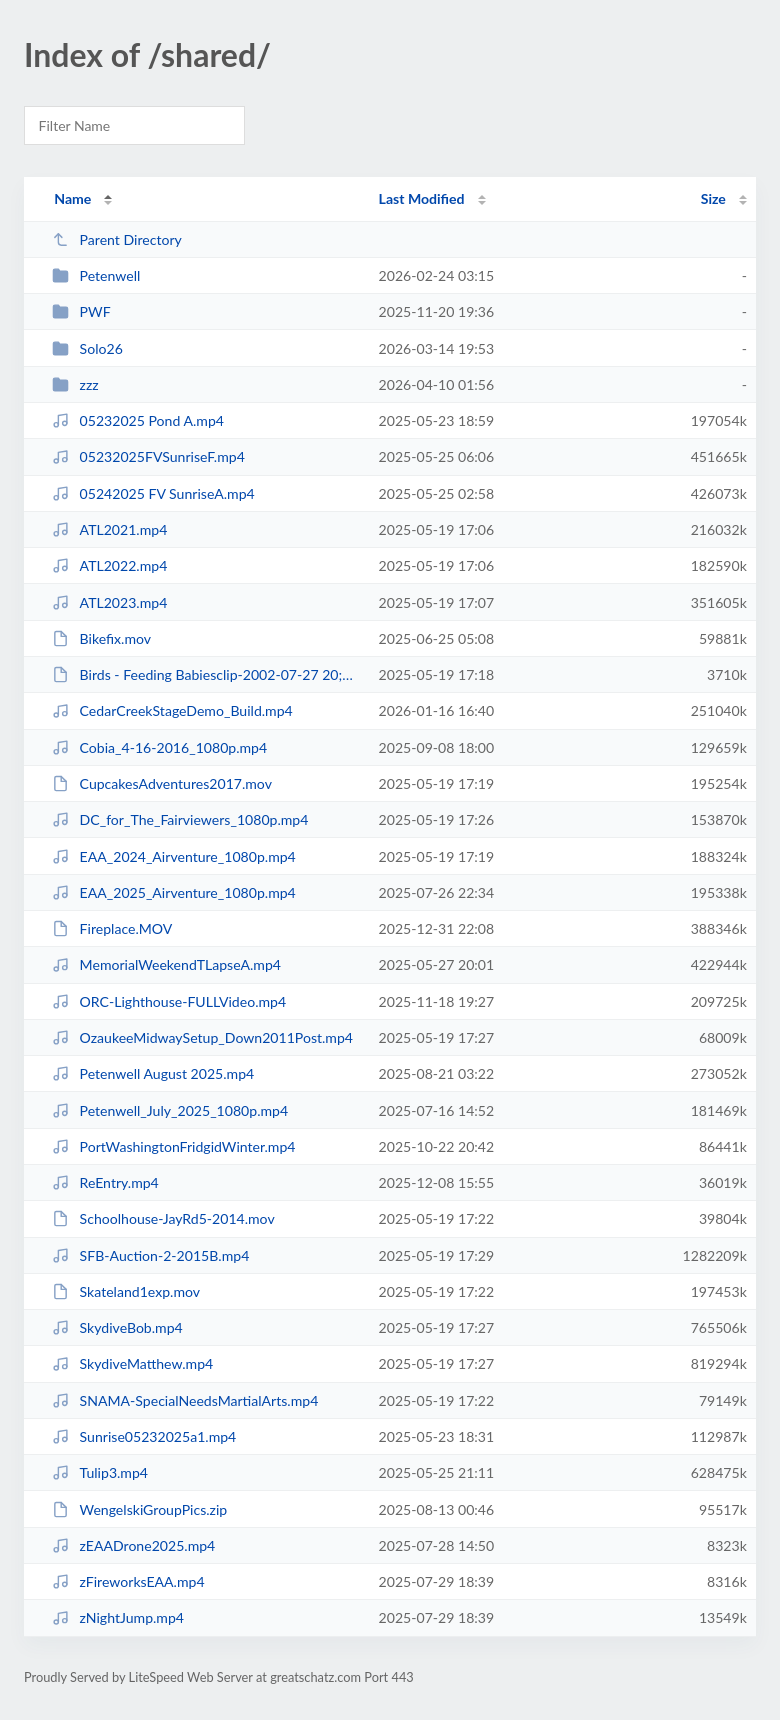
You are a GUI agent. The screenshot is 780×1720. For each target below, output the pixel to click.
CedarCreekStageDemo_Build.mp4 (172, 710)
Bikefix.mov (101, 638)
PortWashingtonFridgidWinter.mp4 (173, 1146)
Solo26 (87, 348)
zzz (75, 384)
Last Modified (422, 198)
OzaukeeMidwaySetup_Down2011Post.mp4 (202, 1037)
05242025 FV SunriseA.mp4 (153, 493)
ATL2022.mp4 (109, 565)
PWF (81, 311)
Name (72, 198)
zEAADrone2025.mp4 (133, 1545)
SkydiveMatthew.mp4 (132, 1363)
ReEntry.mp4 (105, 1182)
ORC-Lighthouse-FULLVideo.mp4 (169, 1001)
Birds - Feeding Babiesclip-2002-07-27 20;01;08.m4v (206, 674)
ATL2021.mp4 (109, 529)
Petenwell (96, 275)
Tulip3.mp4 (100, 1472)
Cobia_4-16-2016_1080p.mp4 (159, 747)
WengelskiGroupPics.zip (139, 1509)
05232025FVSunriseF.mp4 (148, 456)
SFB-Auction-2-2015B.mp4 (150, 1255)
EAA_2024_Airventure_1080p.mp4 (174, 856)
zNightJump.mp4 (118, 1617)
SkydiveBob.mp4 (117, 1327)
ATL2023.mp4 (109, 602)
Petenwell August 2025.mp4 (153, 1073)
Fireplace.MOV (112, 928)
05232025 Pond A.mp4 (138, 420)
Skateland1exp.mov (126, 1291)
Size (713, 198)
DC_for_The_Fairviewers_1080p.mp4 (180, 819)
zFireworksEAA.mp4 (128, 1581)
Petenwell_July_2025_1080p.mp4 (170, 1110)
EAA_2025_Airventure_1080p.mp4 (174, 892)
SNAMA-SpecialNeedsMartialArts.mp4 (185, 1400)
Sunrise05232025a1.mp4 (144, 1436)
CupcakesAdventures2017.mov (162, 783)
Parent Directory (117, 239)
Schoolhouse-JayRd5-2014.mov (163, 1218)
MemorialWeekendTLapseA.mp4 (166, 964)
